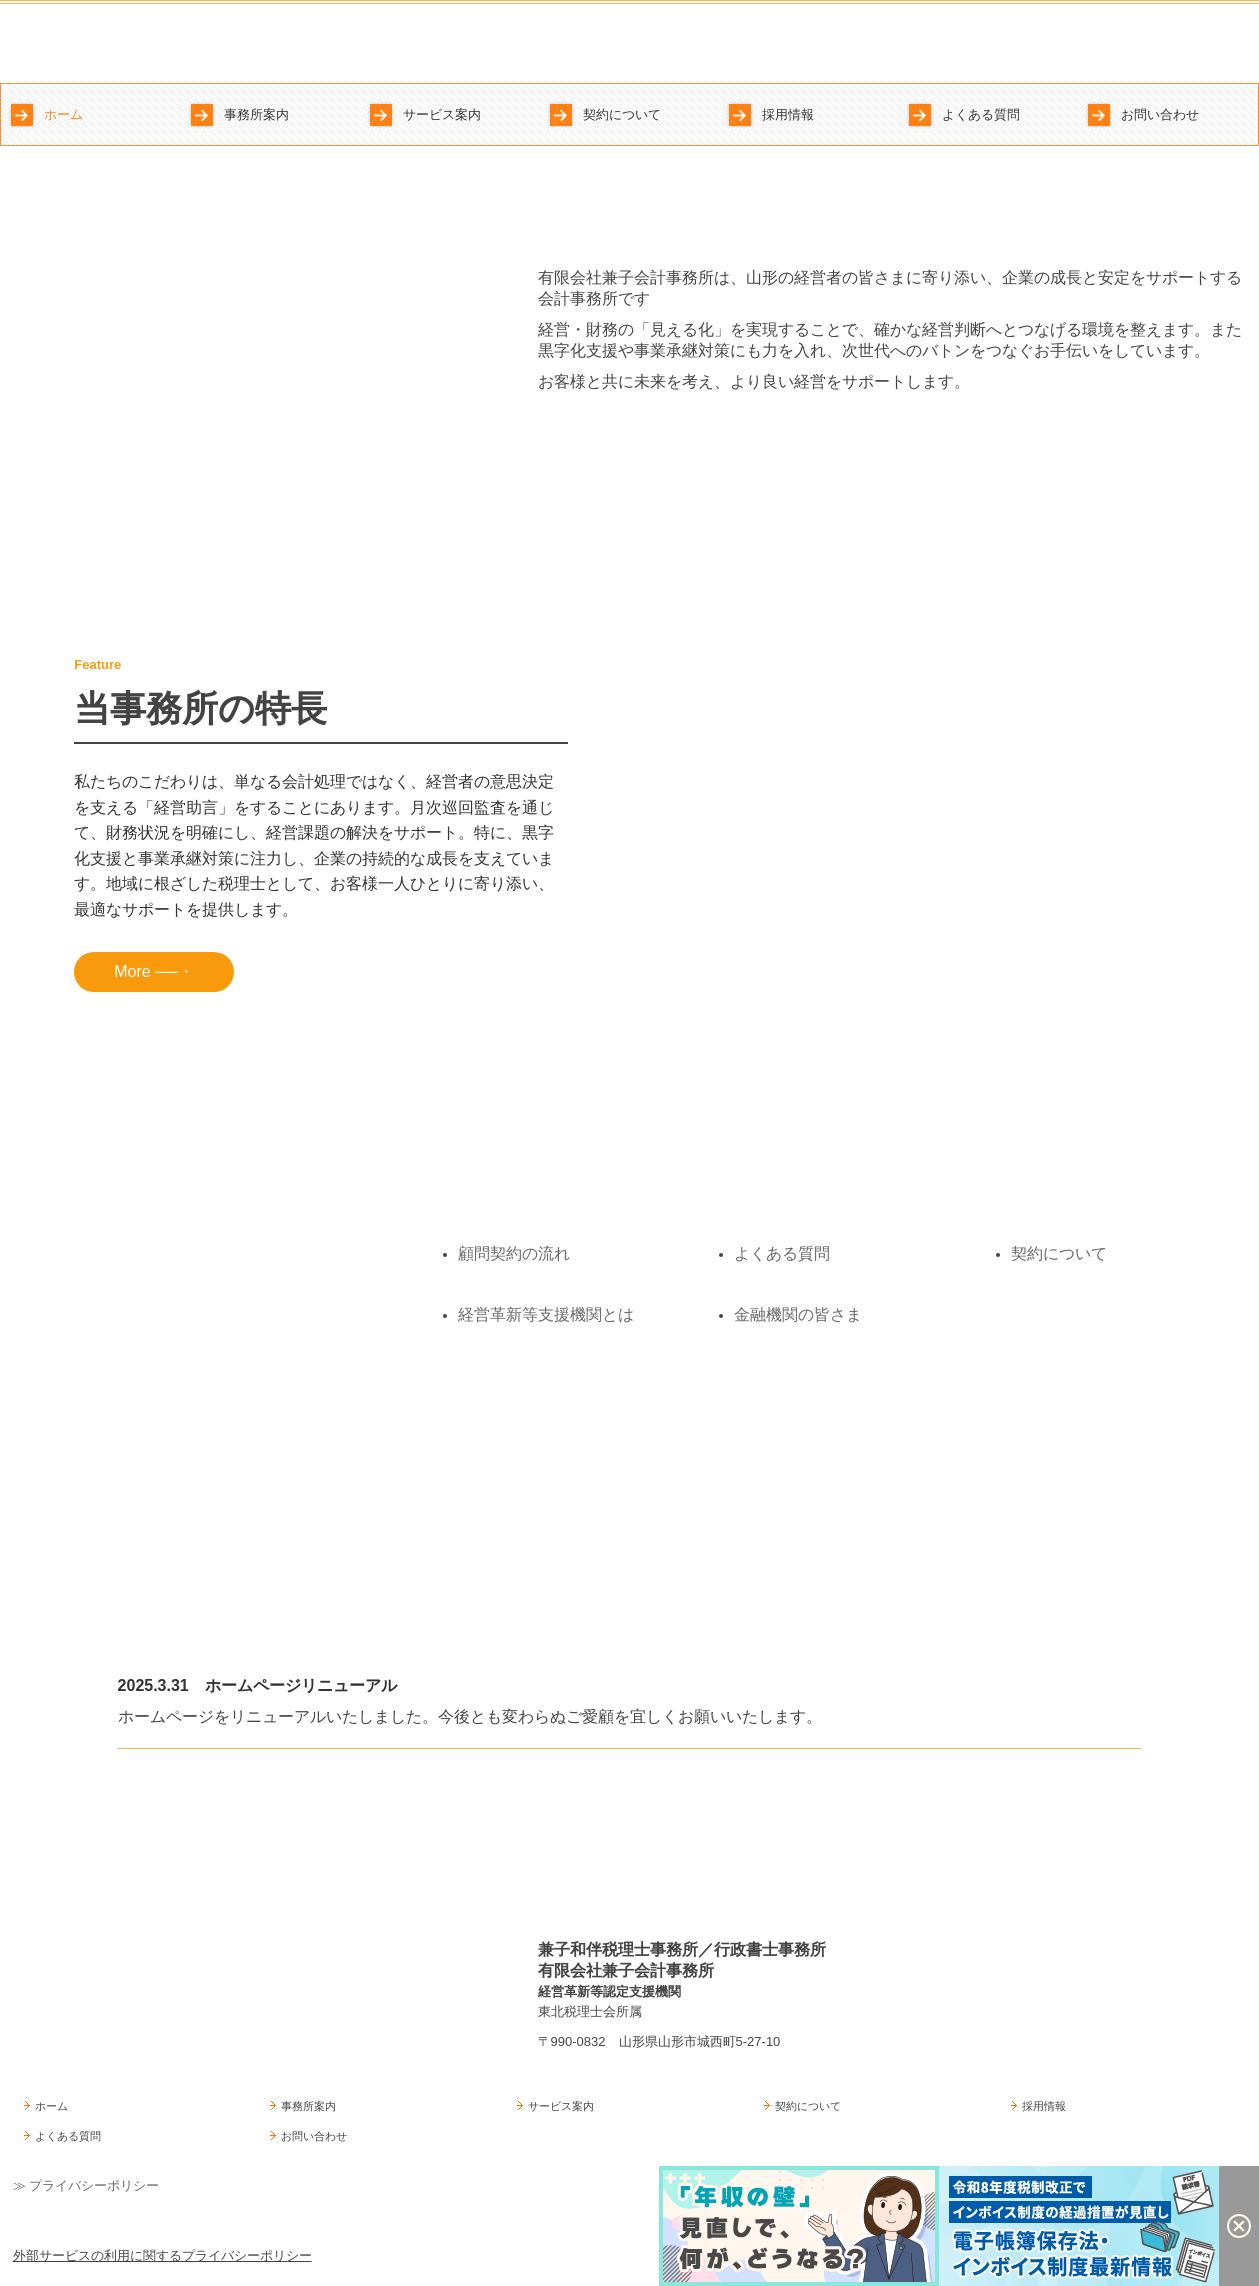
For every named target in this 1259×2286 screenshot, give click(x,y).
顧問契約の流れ (514, 1253)
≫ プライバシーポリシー (86, 2185)
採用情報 (788, 114)
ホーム (63, 114)
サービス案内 (442, 114)
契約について (622, 114)
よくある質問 (981, 114)
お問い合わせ (1160, 114)
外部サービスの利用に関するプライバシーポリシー (162, 2255)
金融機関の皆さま (798, 1314)
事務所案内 (256, 114)
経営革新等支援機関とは (546, 1314)
